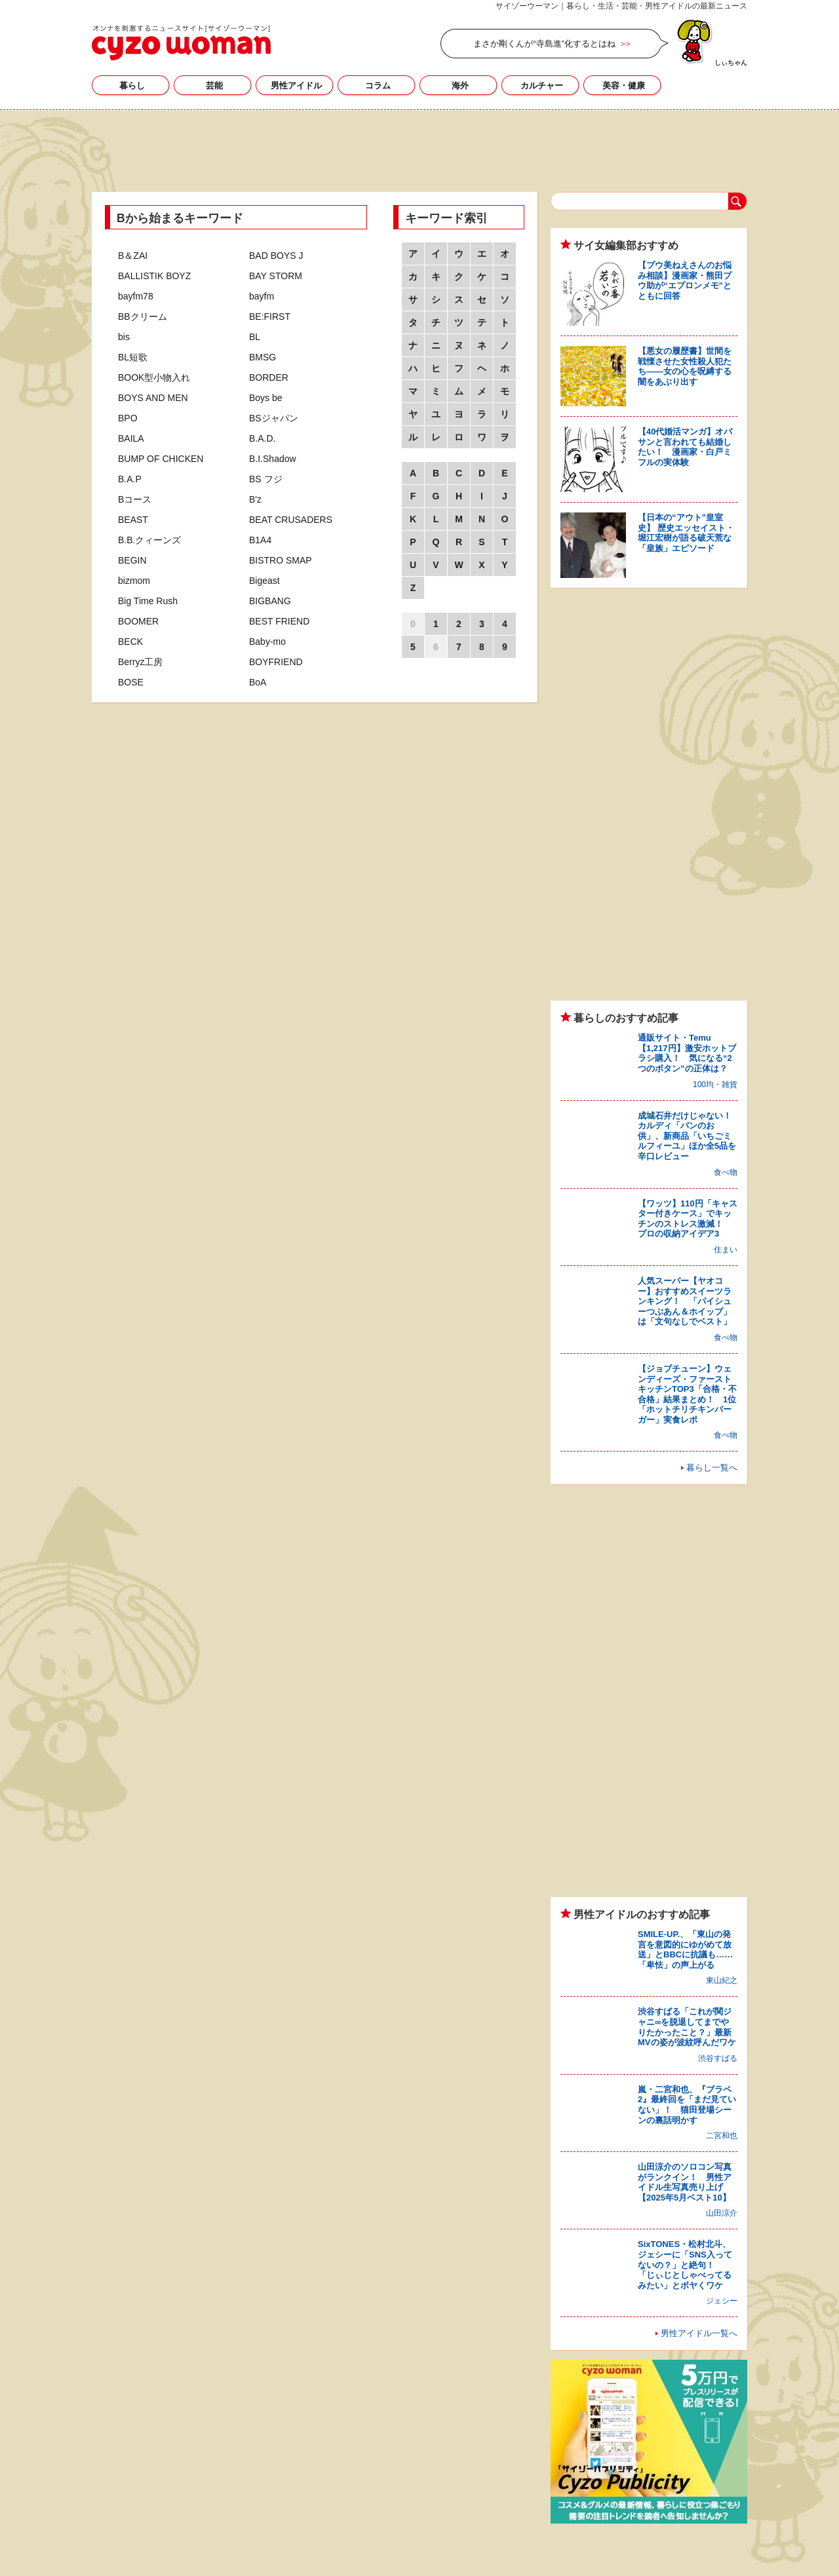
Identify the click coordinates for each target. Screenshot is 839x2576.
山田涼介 (721, 2213)
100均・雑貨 (715, 1084)
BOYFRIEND (276, 662)
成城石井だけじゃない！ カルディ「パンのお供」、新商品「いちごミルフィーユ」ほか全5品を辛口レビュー (689, 1136)
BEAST (133, 519)
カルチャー (541, 85)
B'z (255, 499)
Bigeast (264, 580)
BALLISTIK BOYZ (154, 276)
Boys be (266, 398)
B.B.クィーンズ (149, 540)
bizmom (134, 580)
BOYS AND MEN (153, 398)
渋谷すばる (717, 2058)
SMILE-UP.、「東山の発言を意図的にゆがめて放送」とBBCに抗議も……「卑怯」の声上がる (685, 1949)
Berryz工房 (140, 662)
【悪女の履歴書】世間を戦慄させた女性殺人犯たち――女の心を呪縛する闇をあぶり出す (685, 366)
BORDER (268, 377)
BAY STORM (275, 276)
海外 (460, 85)
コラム (378, 85)
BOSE (131, 682)
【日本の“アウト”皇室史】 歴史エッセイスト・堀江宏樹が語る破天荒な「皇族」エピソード (686, 532)
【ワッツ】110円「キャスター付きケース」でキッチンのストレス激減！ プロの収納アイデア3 (687, 1219)
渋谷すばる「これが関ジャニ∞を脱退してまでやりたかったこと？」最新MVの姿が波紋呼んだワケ (687, 2027)
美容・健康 (623, 85)
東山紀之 (721, 1980)
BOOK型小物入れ (154, 377)
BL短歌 (132, 357)
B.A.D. (262, 438)
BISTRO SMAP (280, 560)
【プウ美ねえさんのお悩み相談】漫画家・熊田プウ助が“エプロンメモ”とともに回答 (685, 280)
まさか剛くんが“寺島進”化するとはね (544, 43)
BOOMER (138, 621)
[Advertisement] (419, 149)
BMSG (262, 357)
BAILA (131, 438)
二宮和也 (721, 2135)
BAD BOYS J (276, 255)
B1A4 (260, 540)
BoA (257, 682)
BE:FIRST (269, 316)
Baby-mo (267, 641)
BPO (128, 418)
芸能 (214, 85)
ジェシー (721, 2300)
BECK (130, 641)
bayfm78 (135, 296)
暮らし (132, 85)
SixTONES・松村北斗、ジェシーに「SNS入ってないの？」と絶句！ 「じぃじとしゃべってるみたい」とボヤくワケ (685, 2264)
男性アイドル (296, 85)
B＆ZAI (132, 255)
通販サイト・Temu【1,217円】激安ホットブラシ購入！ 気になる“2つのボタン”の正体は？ (687, 1053)
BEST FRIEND (279, 621)
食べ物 (725, 1172)
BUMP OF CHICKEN (160, 458)
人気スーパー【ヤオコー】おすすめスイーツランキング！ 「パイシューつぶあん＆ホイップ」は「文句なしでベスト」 (685, 1301)
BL (254, 337)
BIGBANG (270, 601)
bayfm (261, 296)
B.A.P (130, 479)
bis (124, 337)
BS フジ (266, 479)
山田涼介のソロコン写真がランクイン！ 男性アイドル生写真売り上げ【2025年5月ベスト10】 (685, 2182)
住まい (725, 1249)
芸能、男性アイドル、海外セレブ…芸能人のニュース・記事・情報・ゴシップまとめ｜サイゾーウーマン (181, 42)
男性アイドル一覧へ (699, 2333)
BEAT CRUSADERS (290, 519)
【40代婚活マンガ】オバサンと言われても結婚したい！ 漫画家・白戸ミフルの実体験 (685, 447)
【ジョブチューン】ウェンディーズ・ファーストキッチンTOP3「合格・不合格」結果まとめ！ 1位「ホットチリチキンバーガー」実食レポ (687, 1394)
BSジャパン (273, 418)
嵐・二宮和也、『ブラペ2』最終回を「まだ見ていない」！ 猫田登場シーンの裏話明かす (687, 2105)
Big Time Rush (148, 601)
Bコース (134, 499)
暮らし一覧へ (711, 1467)
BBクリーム (142, 316)
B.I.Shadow (272, 458)
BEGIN (132, 560)
